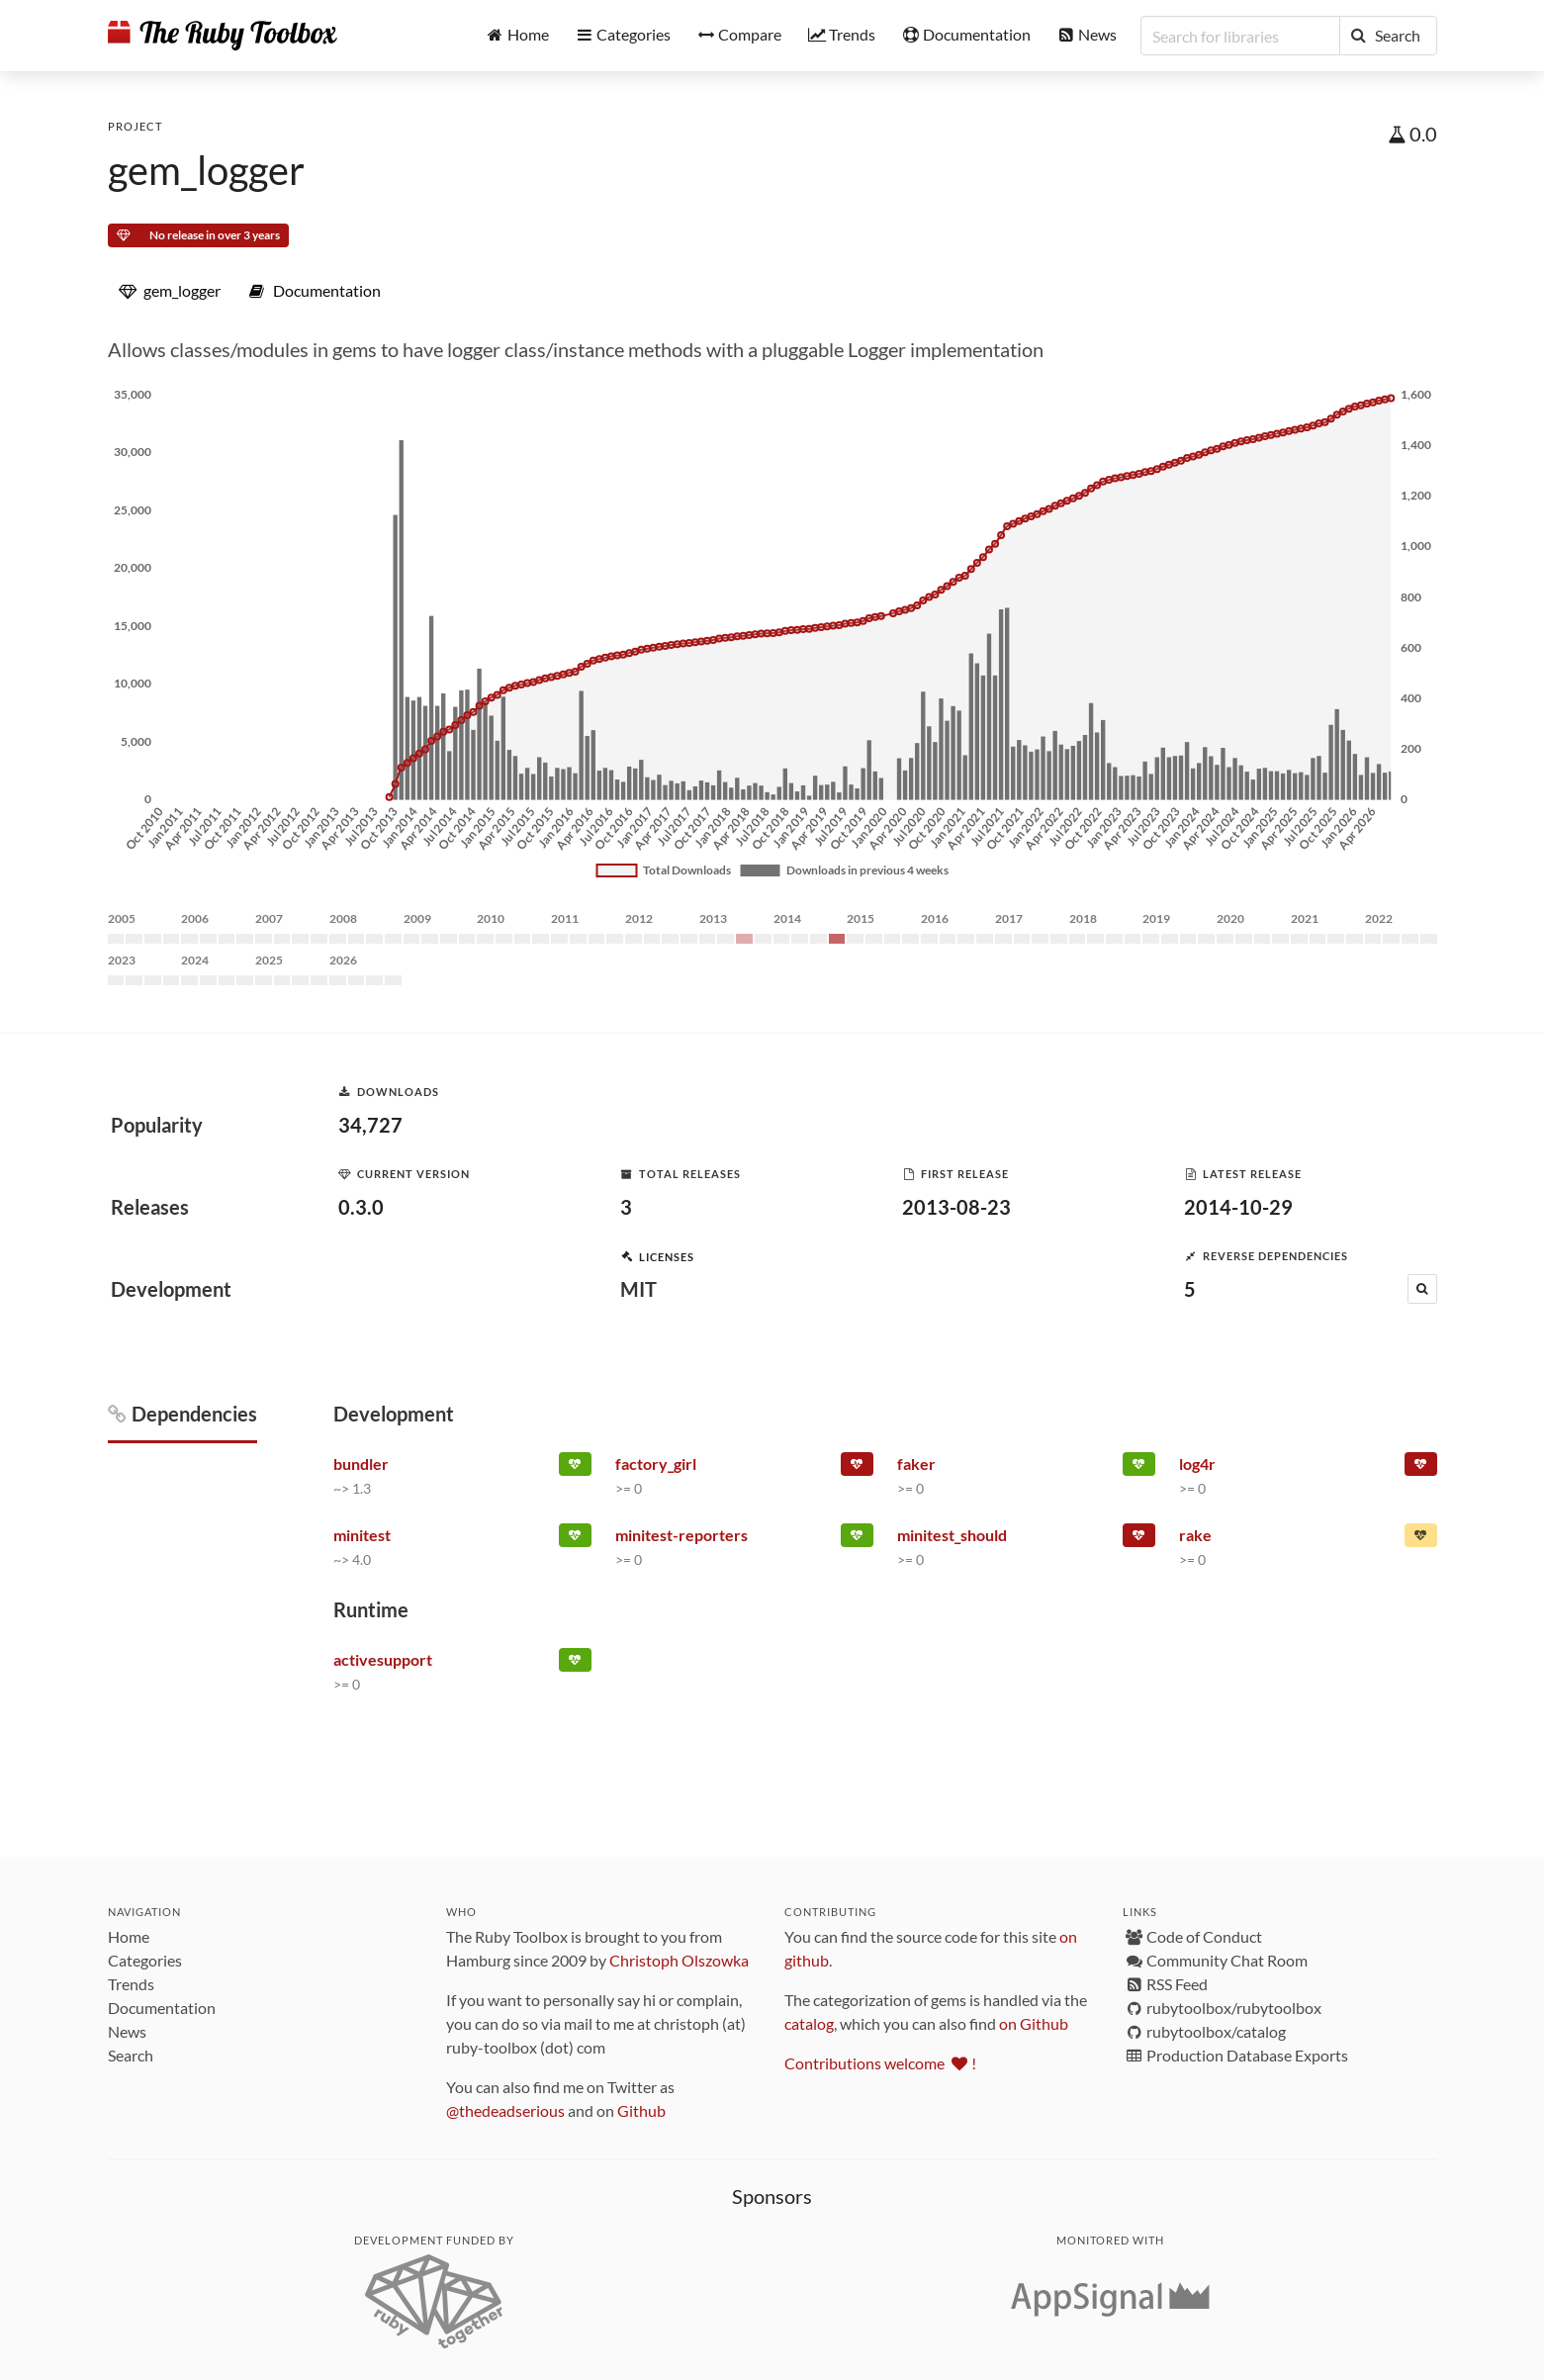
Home (128, 1936)
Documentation (162, 2007)
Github (641, 2110)
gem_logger (206, 170)
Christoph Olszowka (679, 1960)
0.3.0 (361, 1207)
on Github (1033, 2023)
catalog (809, 2023)
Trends (131, 1983)
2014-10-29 (1238, 1207)
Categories (145, 1960)
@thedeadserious (505, 2110)
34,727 (370, 1125)
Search (130, 2055)
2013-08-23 (956, 1207)
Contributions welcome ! (880, 2063)
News (127, 2031)
